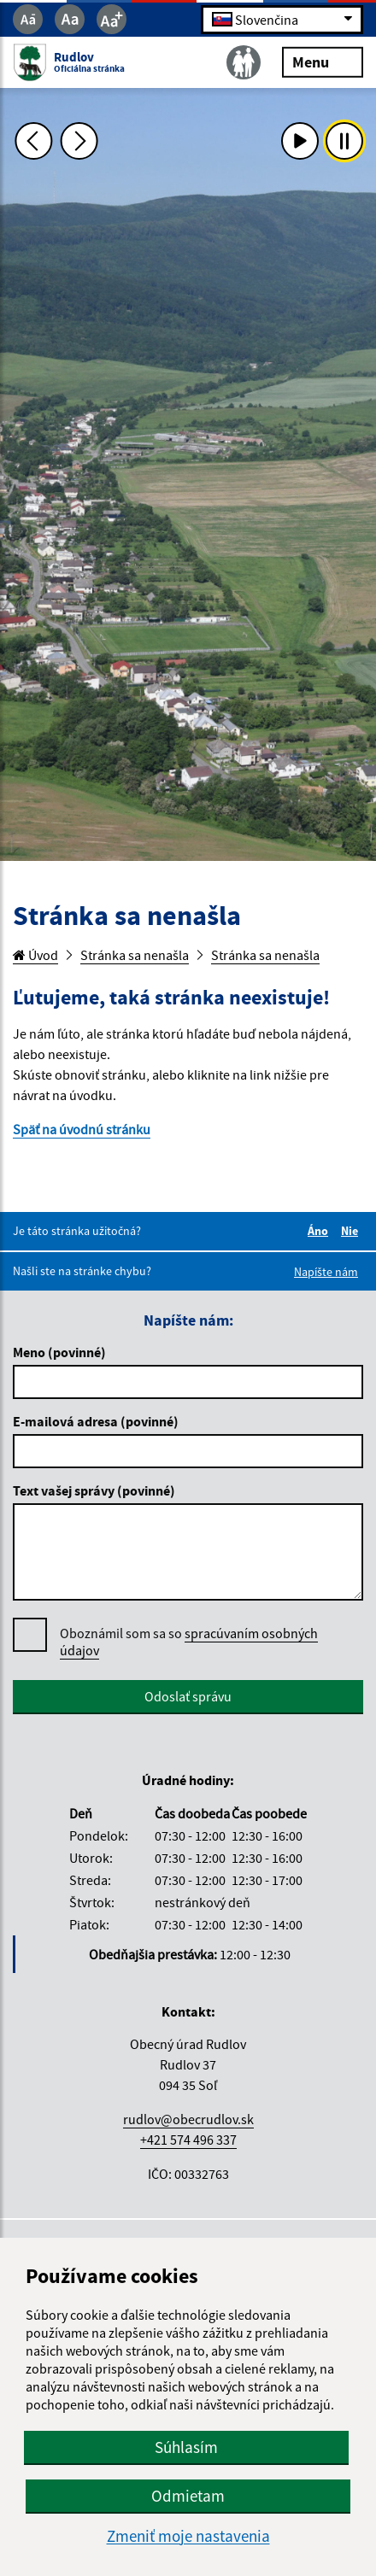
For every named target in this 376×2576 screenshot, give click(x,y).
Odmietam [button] (188, 2495)
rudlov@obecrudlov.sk (188, 2119)
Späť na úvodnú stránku (81, 1129)
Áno (320, 1230)
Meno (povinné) (59, 1352)
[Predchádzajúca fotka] (34, 141)
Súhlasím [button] (186, 2447)
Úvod (35, 954)
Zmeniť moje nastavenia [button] (188, 2536)
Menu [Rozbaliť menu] (322, 61)
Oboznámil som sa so (189, 1642)
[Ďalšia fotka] (78, 141)
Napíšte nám (326, 1271)
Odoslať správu (188, 1696)
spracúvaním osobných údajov (189, 1642)
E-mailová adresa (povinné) (96, 1421)
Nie (352, 1230)
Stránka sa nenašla (134, 954)
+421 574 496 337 (188, 2139)
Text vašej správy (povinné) (94, 1490)
